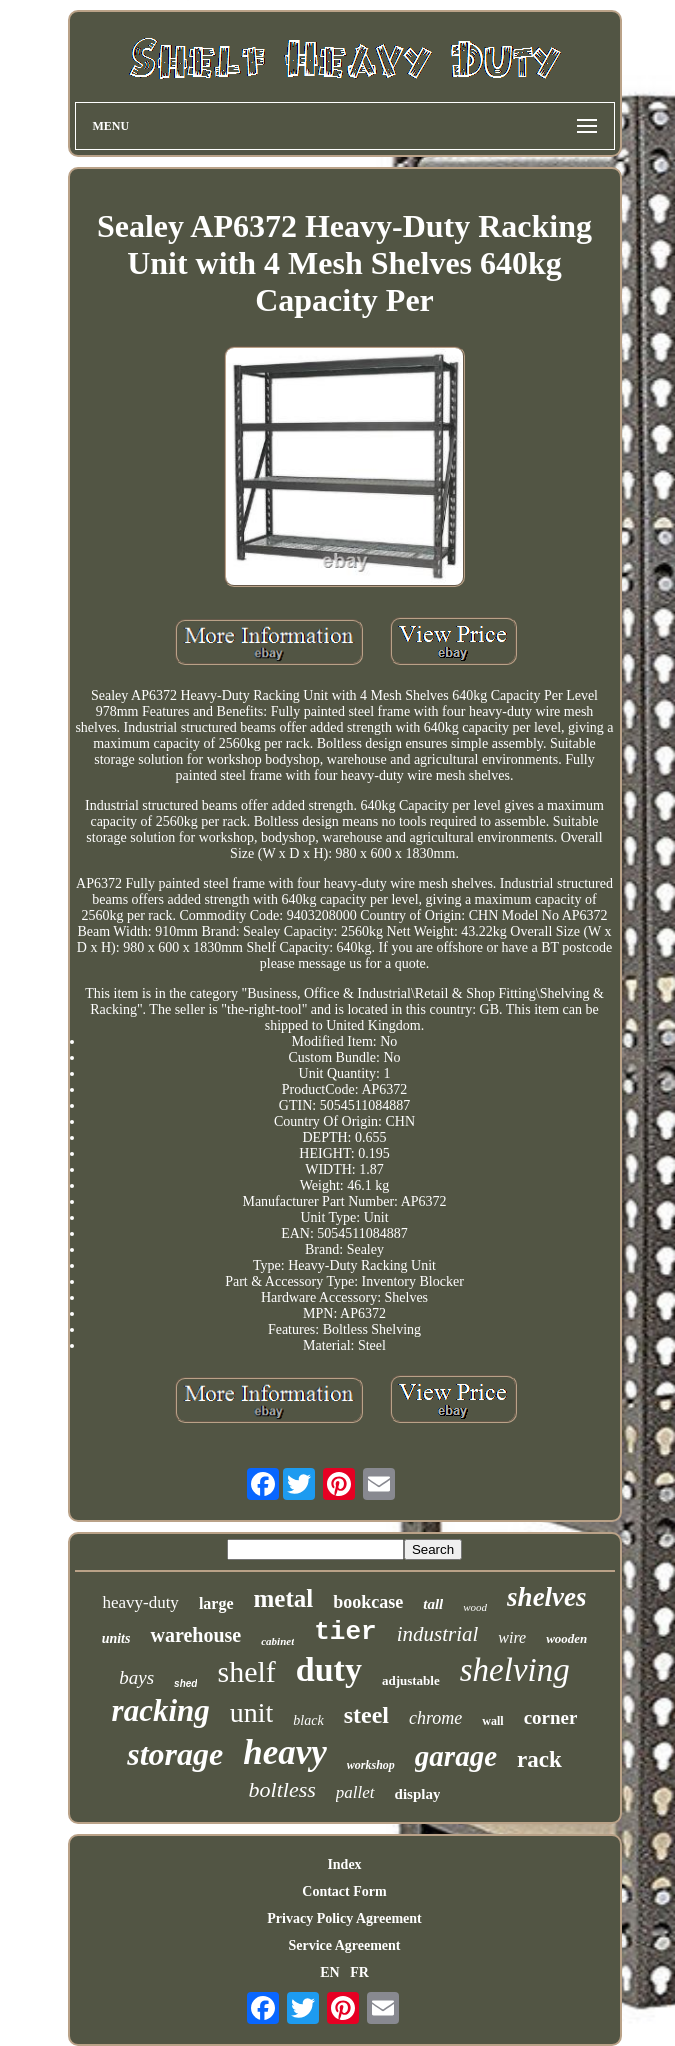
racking (161, 1710)
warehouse (195, 1635)
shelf (246, 1671)
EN (329, 1972)
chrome (435, 1718)
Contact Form (344, 1891)
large (216, 1603)
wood (475, 1607)
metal (284, 1598)
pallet (355, 1792)
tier (345, 1632)
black (308, 1720)
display (418, 1794)
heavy (285, 1752)
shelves (546, 1597)
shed (185, 1683)
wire (512, 1637)
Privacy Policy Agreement (344, 1918)
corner (551, 1717)
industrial (438, 1634)
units (116, 1638)
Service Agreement (344, 1945)
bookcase (368, 1602)
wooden (566, 1638)
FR (359, 1972)
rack (539, 1759)
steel (366, 1715)
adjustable (411, 1680)
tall (433, 1604)
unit (252, 1712)
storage (175, 1754)
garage (456, 1756)
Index (344, 1864)
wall (492, 1721)
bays (136, 1677)
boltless (282, 1789)
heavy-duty (140, 1602)
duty (329, 1669)
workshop (371, 1765)
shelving (515, 1670)
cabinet (277, 1641)
